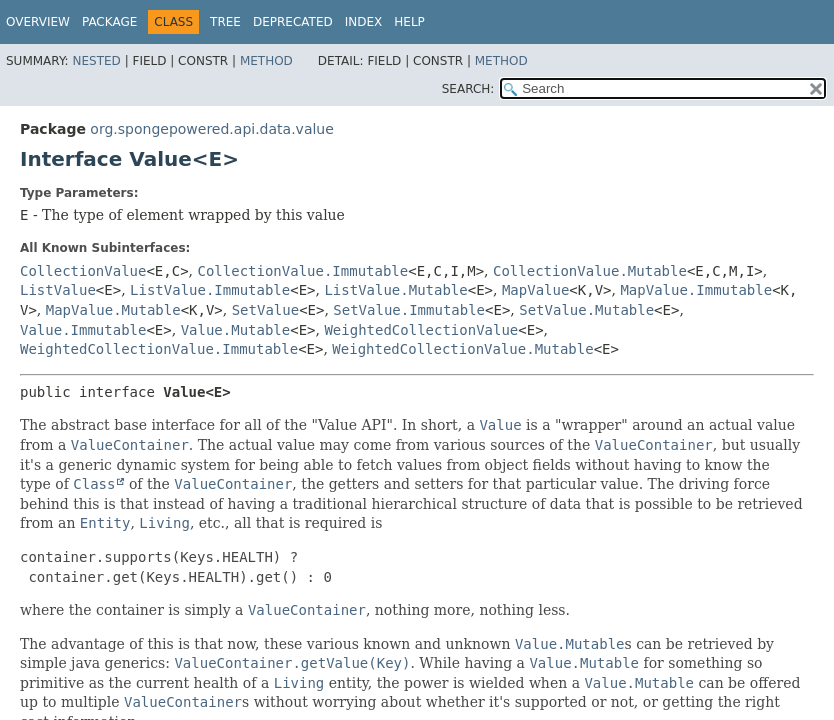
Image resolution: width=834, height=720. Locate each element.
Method (266, 61)
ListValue (58, 290)
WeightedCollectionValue (421, 330)
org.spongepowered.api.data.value (211, 129)
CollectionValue (83, 271)
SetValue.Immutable (409, 310)
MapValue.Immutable (696, 290)
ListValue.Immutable (210, 290)
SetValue (265, 310)
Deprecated (293, 22)
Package (109, 22)
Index (364, 22)
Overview (38, 22)
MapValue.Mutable (113, 310)
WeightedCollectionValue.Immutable (159, 349)
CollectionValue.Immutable (303, 271)
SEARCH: (468, 89)
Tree (225, 22)
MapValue (535, 290)
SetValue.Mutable (586, 310)
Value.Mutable (236, 330)
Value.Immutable (83, 330)
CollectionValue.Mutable (590, 271)
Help (409, 22)
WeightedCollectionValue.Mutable (462, 349)
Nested (96, 61)
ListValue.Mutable (395, 290)
